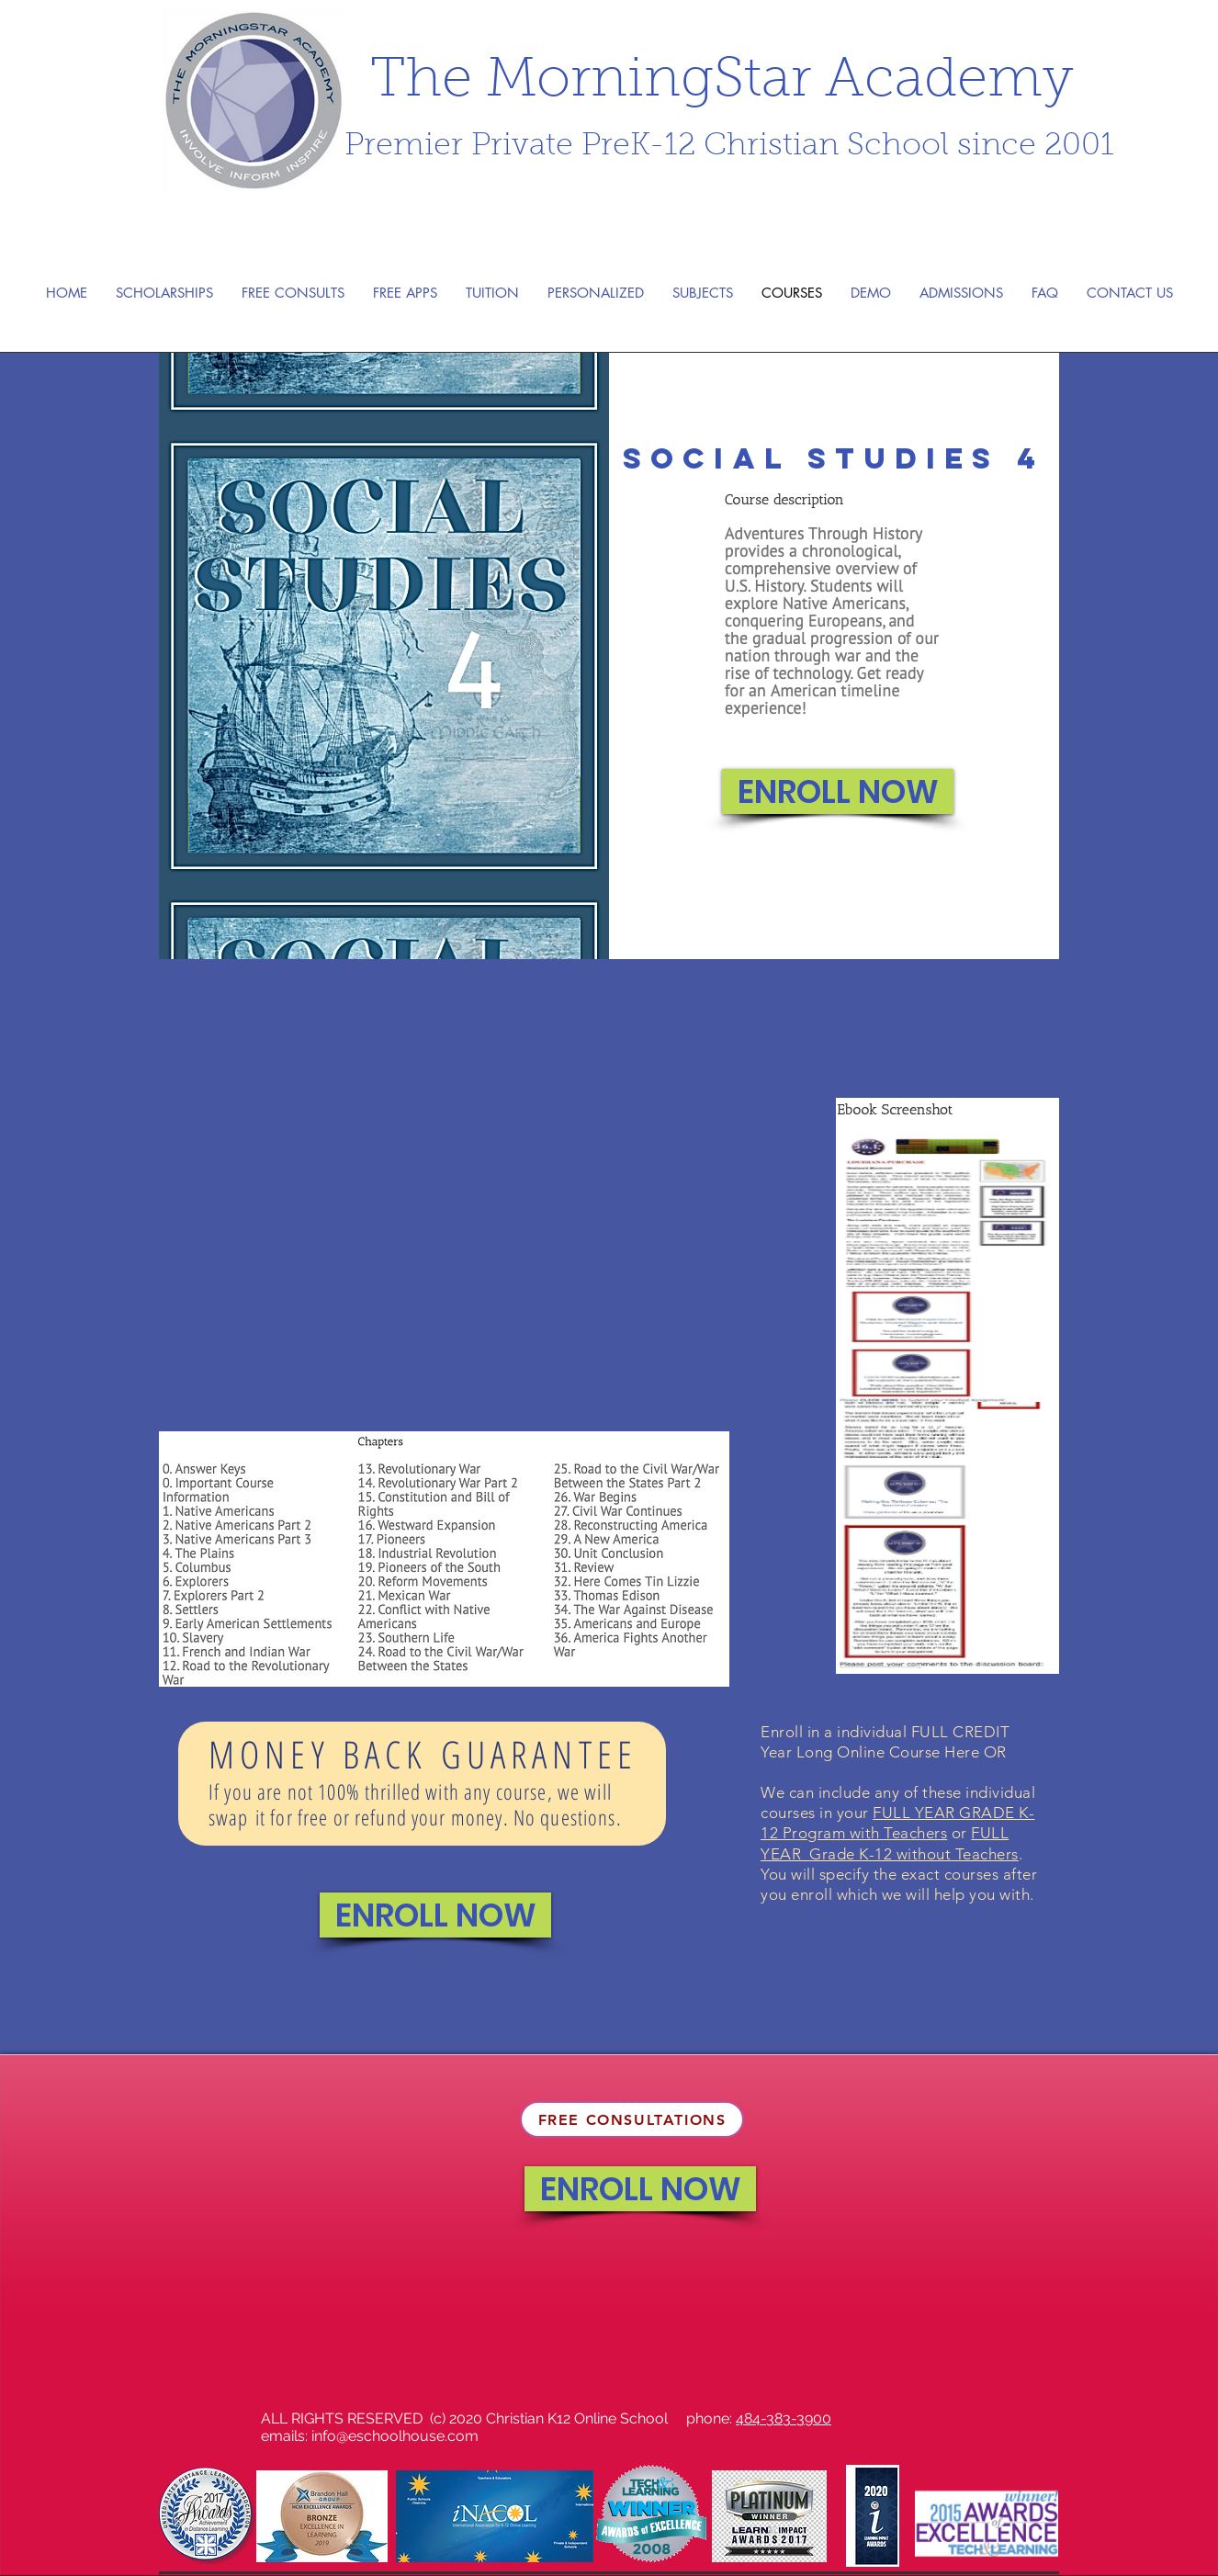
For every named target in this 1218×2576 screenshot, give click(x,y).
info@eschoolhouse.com (395, 2436)
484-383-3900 (783, 2418)
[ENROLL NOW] (837, 791)
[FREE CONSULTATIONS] (632, 2119)
